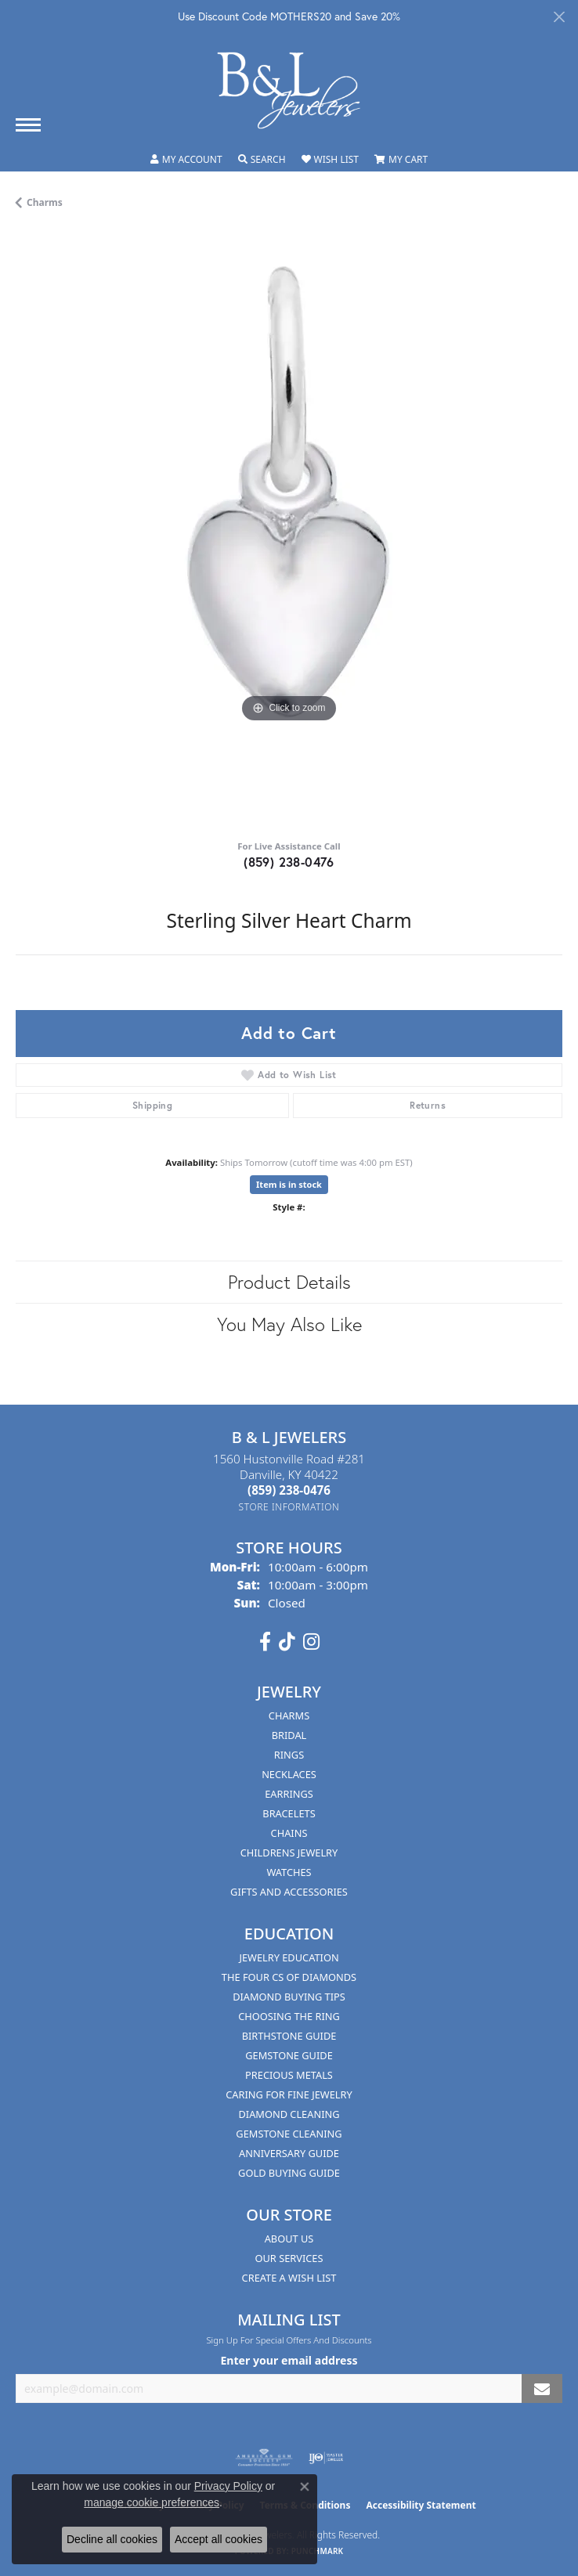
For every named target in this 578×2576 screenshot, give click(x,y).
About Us (289, 2238)
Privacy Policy (228, 2486)
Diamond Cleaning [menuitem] (288, 2114)
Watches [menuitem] (288, 1872)
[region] (289, 530)
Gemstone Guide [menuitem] (289, 2055)
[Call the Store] (289, 1490)
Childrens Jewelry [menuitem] (289, 1852)
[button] (186, 159)
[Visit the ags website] (264, 2458)
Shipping (152, 1105)
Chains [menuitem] (289, 1833)
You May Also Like (289, 1324)
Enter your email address (288, 2360)
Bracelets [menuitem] (288, 1813)
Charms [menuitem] (289, 1715)
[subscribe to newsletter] (542, 2388)
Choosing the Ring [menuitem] (289, 2016)
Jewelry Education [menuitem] (288, 1957)
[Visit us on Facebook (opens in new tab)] (265, 1642)
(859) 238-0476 (289, 861)
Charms (45, 202)
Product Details (289, 1281)
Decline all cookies (112, 2539)
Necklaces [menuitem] (289, 1774)
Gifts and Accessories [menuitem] (289, 1892)
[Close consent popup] (304, 2486)
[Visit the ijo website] (326, 2458)
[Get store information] (289, 1506)
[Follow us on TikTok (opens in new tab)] (287, 1642)
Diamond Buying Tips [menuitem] (289, 1997)
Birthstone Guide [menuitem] (289, 2036)
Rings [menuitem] (289, 1755)
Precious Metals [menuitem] (289, 2075)
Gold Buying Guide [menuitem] (289, 2173)
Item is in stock (289, 1184)
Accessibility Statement (420, 2505)
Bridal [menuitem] (289, 1735)
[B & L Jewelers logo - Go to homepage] (289, 90)
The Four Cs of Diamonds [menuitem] (289, 1977)
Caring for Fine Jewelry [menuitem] (289, 2094)
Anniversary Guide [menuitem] (289, 2153)
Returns (428, 1105)
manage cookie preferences (151, 2502)
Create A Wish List (289, 2278)
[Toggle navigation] (28, 125)
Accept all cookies (218, 2539)
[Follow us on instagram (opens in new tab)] (311, 1642)
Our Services (289, 2258)
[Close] (559, 17)
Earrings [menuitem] (289, 1794)
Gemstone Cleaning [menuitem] (288, 2134)
